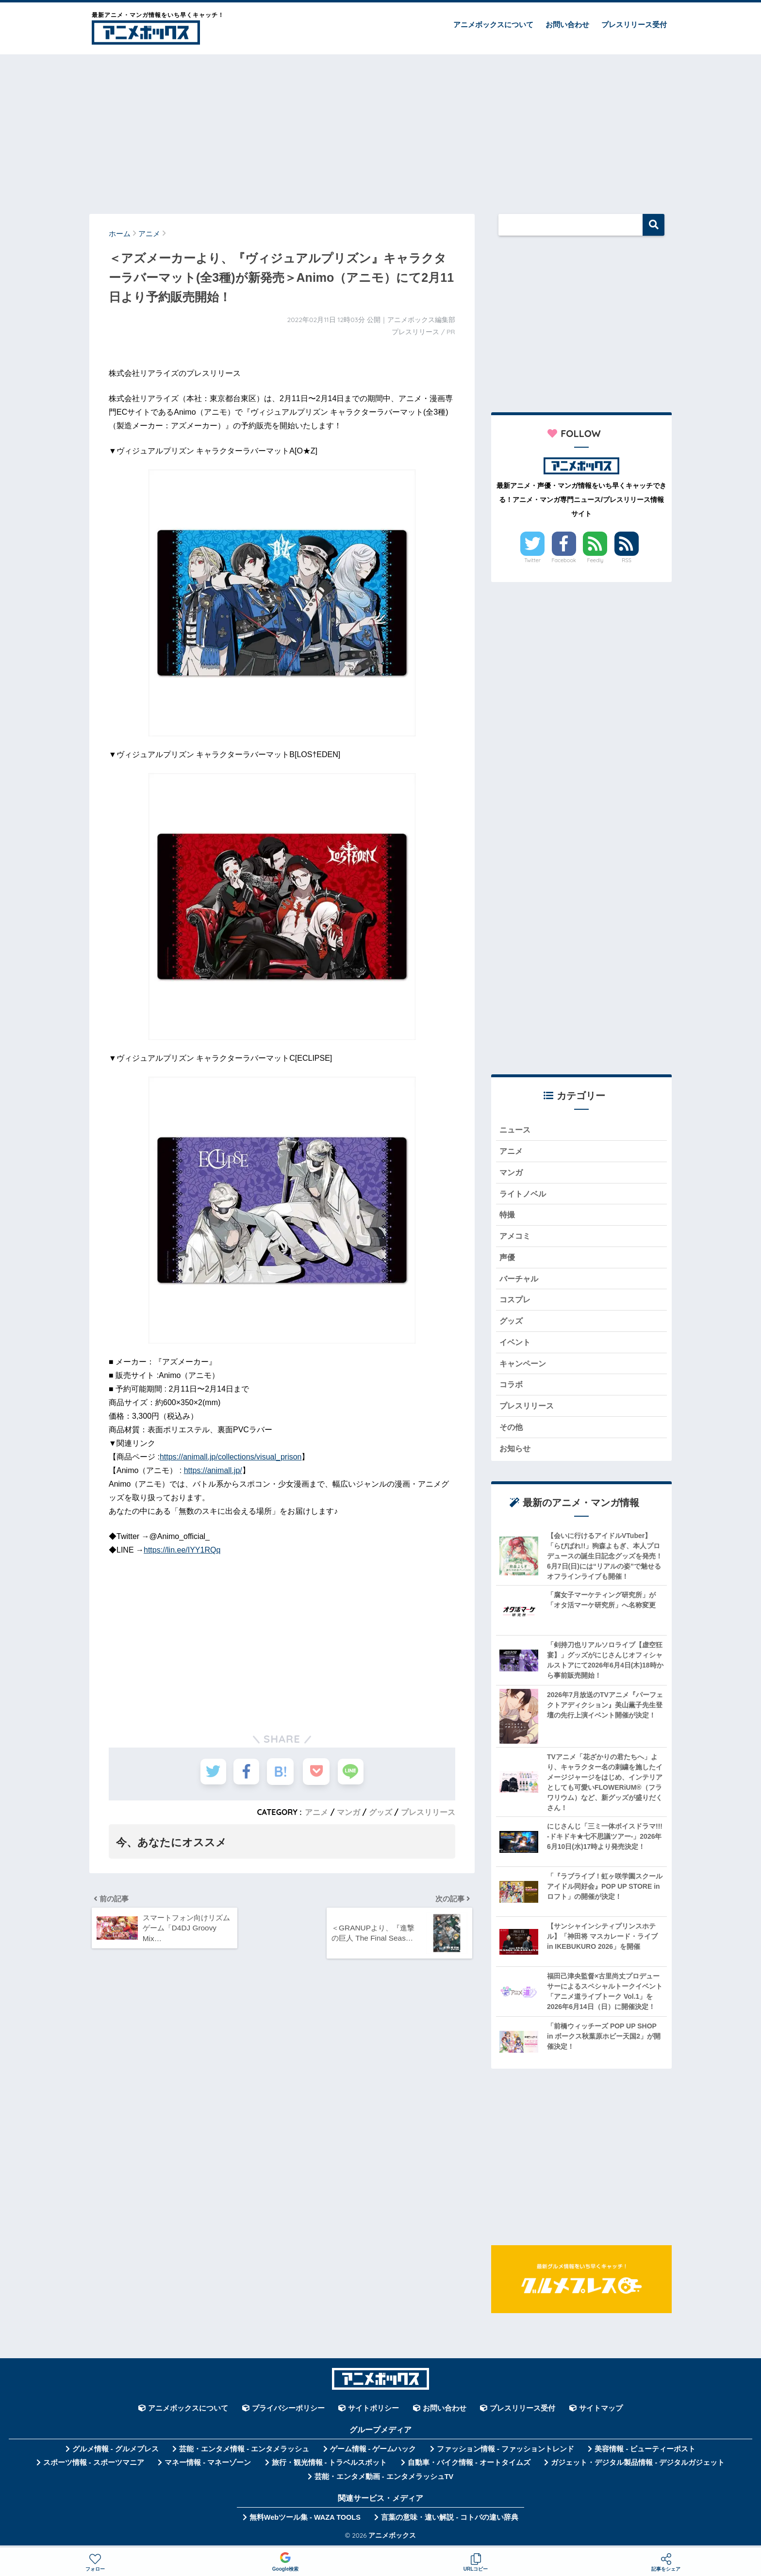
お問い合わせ (567, 24)
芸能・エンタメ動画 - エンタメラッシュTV (383, 2481)
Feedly (595, 560)
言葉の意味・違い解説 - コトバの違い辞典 (449, 2522)
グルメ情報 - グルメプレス (115, 2454)
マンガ (348, 1812)
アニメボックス (392, 2539)
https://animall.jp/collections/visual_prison (231, 1457)
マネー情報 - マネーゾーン (208, 2467)
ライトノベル (524, 1194)
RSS (626, 560)
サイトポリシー (373, 2412)
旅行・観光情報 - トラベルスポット (329, 2467)
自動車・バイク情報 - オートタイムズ (469, 2467)
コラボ (511, 1388)
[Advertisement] (380, 129)
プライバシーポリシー (288, 2412)
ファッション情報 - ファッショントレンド (505, 2454)
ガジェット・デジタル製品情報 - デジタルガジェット (638, 2467)
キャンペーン (524, 1366)
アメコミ (515, 1237)
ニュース (515, 1129)
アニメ (316, 1812)
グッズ (380, 1812)
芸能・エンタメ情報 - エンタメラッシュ (244, 2454)
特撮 (507, 1216)
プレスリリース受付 (634, 24)
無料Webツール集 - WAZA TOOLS (305, 2522)
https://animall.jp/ (213, 1470)
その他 (511, 1431)
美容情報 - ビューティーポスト (645, 2454)
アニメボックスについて (493, 24)
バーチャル (520, 1280)
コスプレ (515, 1302)
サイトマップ (601, 2412)
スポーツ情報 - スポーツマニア (93, 2467)
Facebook (564, 560)
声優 (507, 1259)
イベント (515, 1345)
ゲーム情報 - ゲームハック (373, 2454)
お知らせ (515, 1453)
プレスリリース (428, 1812)
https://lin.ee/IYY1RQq (182, 1550)
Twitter (532, 560)
